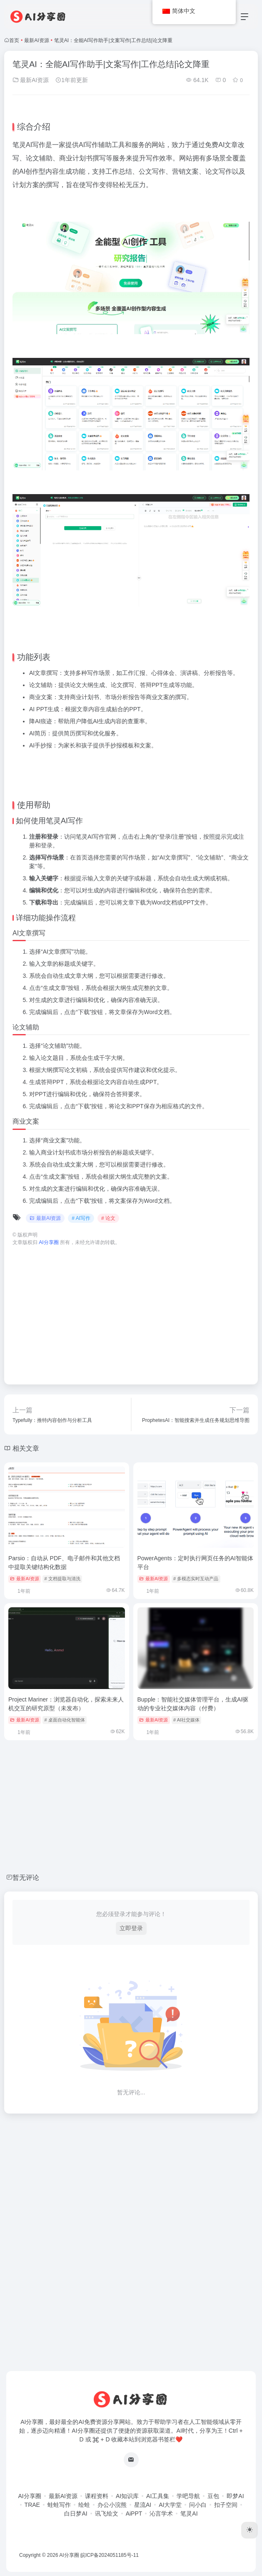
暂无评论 (25, 1877)
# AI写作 (81, 1218)
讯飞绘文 (106, 2513)
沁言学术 (161, 2513)
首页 (14, 40)
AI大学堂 (170, 2504)
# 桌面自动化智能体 (65, 1719)
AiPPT (134, 2513)
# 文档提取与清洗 (62, 1578)
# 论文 (108, 1218)
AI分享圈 (29, 2496)
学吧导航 (188, 2496)
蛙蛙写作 (59, 2504)
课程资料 (96, 2496)
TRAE (32, 2504)
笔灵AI (188, 2513)
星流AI (142, 2504)
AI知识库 (127, 2496)
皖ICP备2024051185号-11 (109, 2555)
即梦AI (235, 2496)
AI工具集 (157, 2496)
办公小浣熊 (112, 2504)
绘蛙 (84, 2504)
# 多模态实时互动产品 (195, 1578)
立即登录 (131, 1928)
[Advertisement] (131, 1311)
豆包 (213, 2496)
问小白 (198, 2504)
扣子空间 (225, 2504)
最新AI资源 (36, 40)
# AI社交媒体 (186, 1719)
